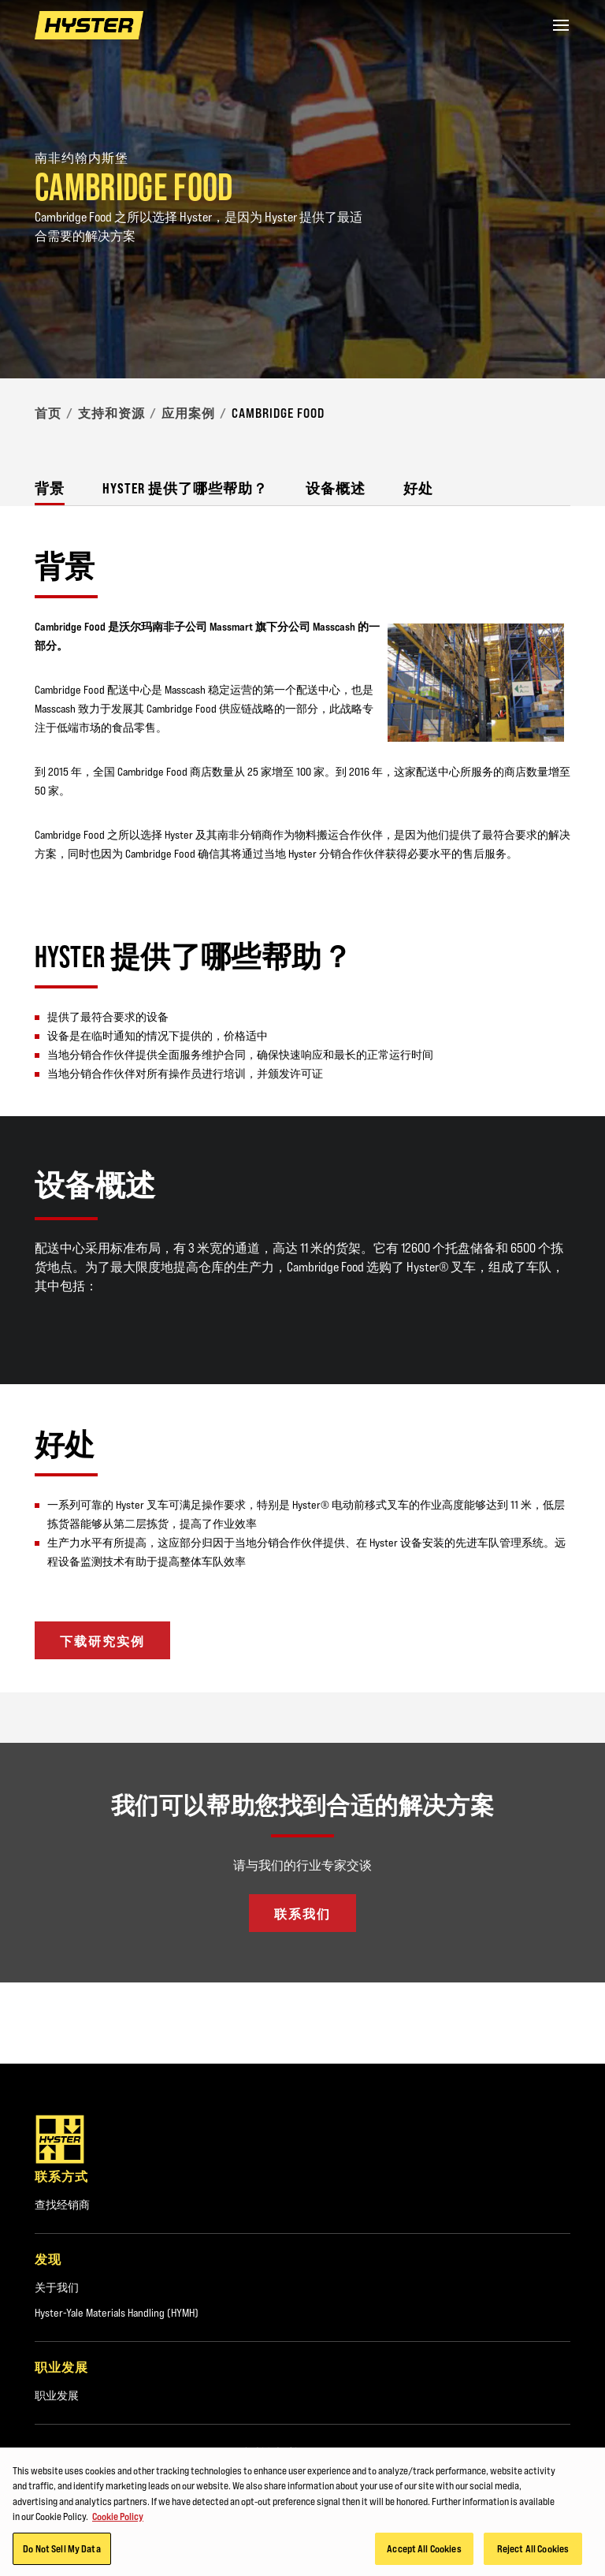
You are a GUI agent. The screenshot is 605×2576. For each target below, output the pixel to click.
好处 (418, 488)
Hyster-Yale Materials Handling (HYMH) (117, 2312)
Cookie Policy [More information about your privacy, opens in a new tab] (117, 2520)
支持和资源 (111, 413)
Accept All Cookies (424, 2552)
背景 (50, 488)
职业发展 (57, 2395)
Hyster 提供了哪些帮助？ (185, 488)
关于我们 (57, 2287)
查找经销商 (62, 2204)
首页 (48, 413)
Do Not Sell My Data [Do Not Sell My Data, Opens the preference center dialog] (61, 2552)
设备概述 (336, 488)
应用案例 (188, 413)
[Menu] (560, 25)
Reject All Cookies (533, 2552)
